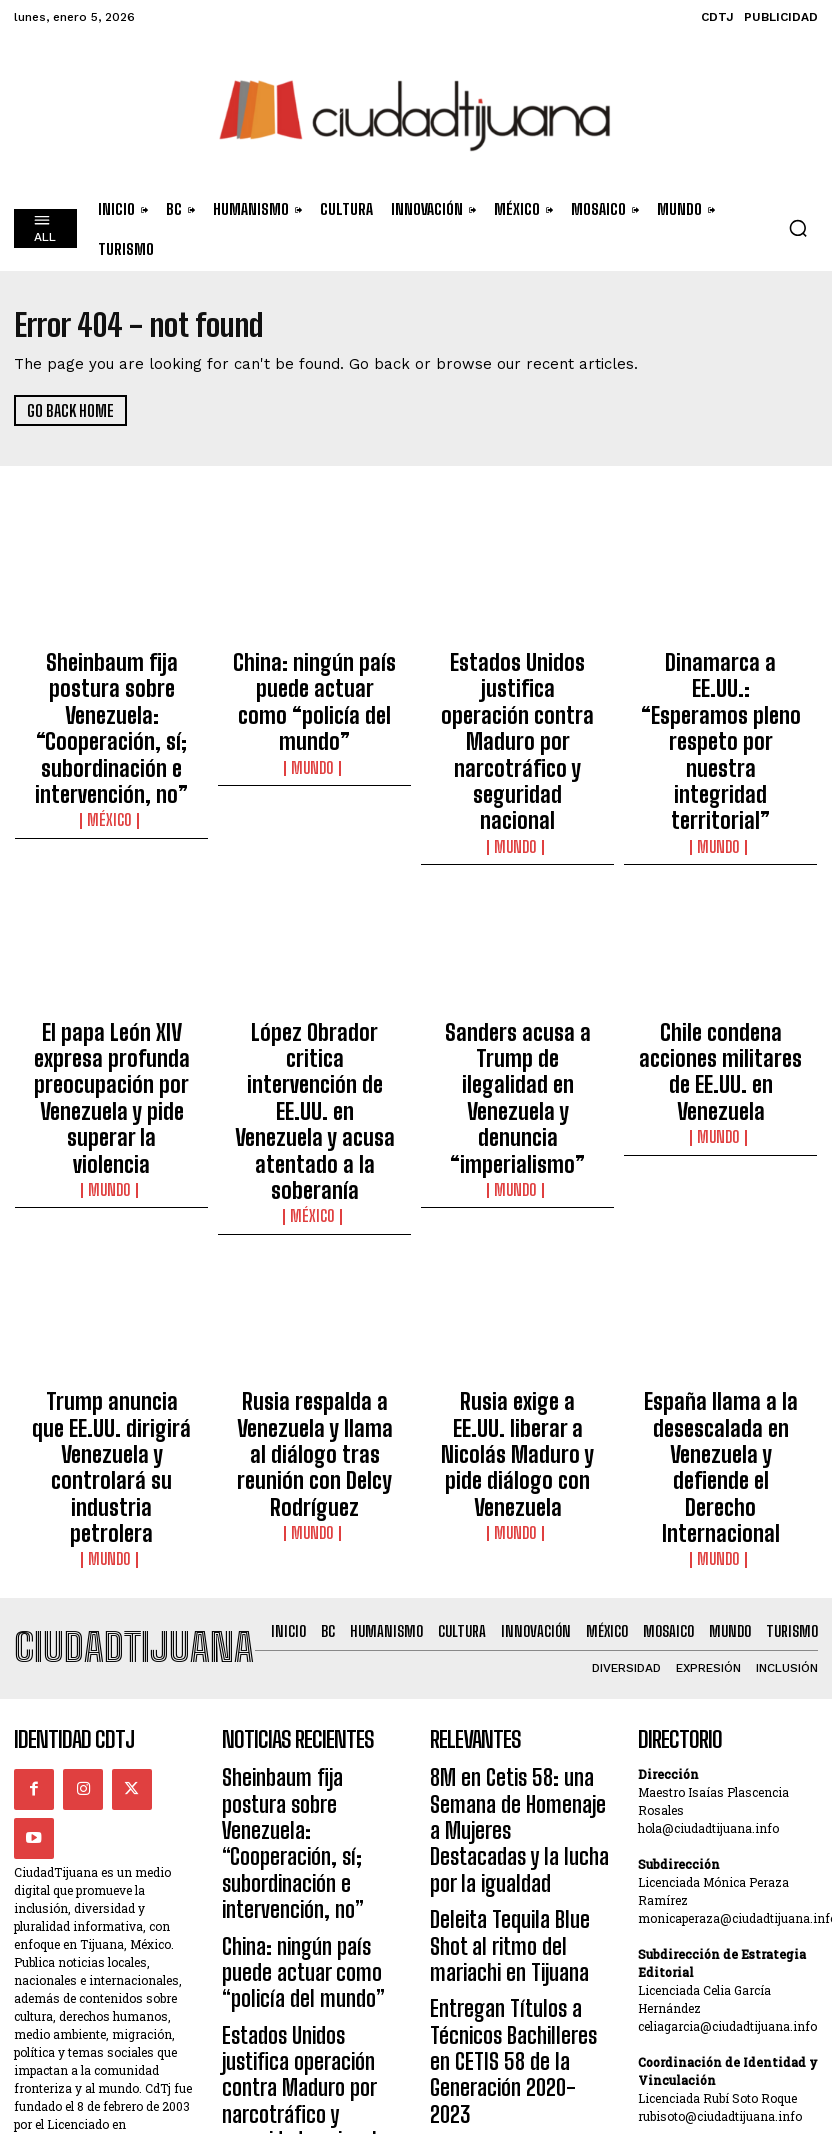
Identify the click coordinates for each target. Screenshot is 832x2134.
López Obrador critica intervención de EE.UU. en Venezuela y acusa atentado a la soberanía (315, 959)
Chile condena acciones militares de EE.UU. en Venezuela (720, 950)
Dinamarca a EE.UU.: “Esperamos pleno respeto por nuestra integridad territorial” (720, 686)
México (112, 752)
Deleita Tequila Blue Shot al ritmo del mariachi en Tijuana (516, 1571)
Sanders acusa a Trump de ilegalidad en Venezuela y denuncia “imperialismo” (517, 959)
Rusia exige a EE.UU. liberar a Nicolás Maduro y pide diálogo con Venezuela (518, 1215)
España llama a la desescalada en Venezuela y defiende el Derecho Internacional (721, 1215)
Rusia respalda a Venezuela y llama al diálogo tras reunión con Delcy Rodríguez (315, 1215)
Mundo (315, 716)
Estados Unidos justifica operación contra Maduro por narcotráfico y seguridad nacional (517, 686)
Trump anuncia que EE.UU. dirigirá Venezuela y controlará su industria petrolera (112, 1215)
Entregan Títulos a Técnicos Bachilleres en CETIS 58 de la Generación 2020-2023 (518, 1638)
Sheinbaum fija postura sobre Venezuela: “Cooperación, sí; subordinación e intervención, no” (111, 695)
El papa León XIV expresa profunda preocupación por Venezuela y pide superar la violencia (112, 959)
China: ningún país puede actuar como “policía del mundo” (315, 677)
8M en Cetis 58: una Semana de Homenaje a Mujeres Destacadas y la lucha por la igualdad (519, 1494)
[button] (798, 228)
